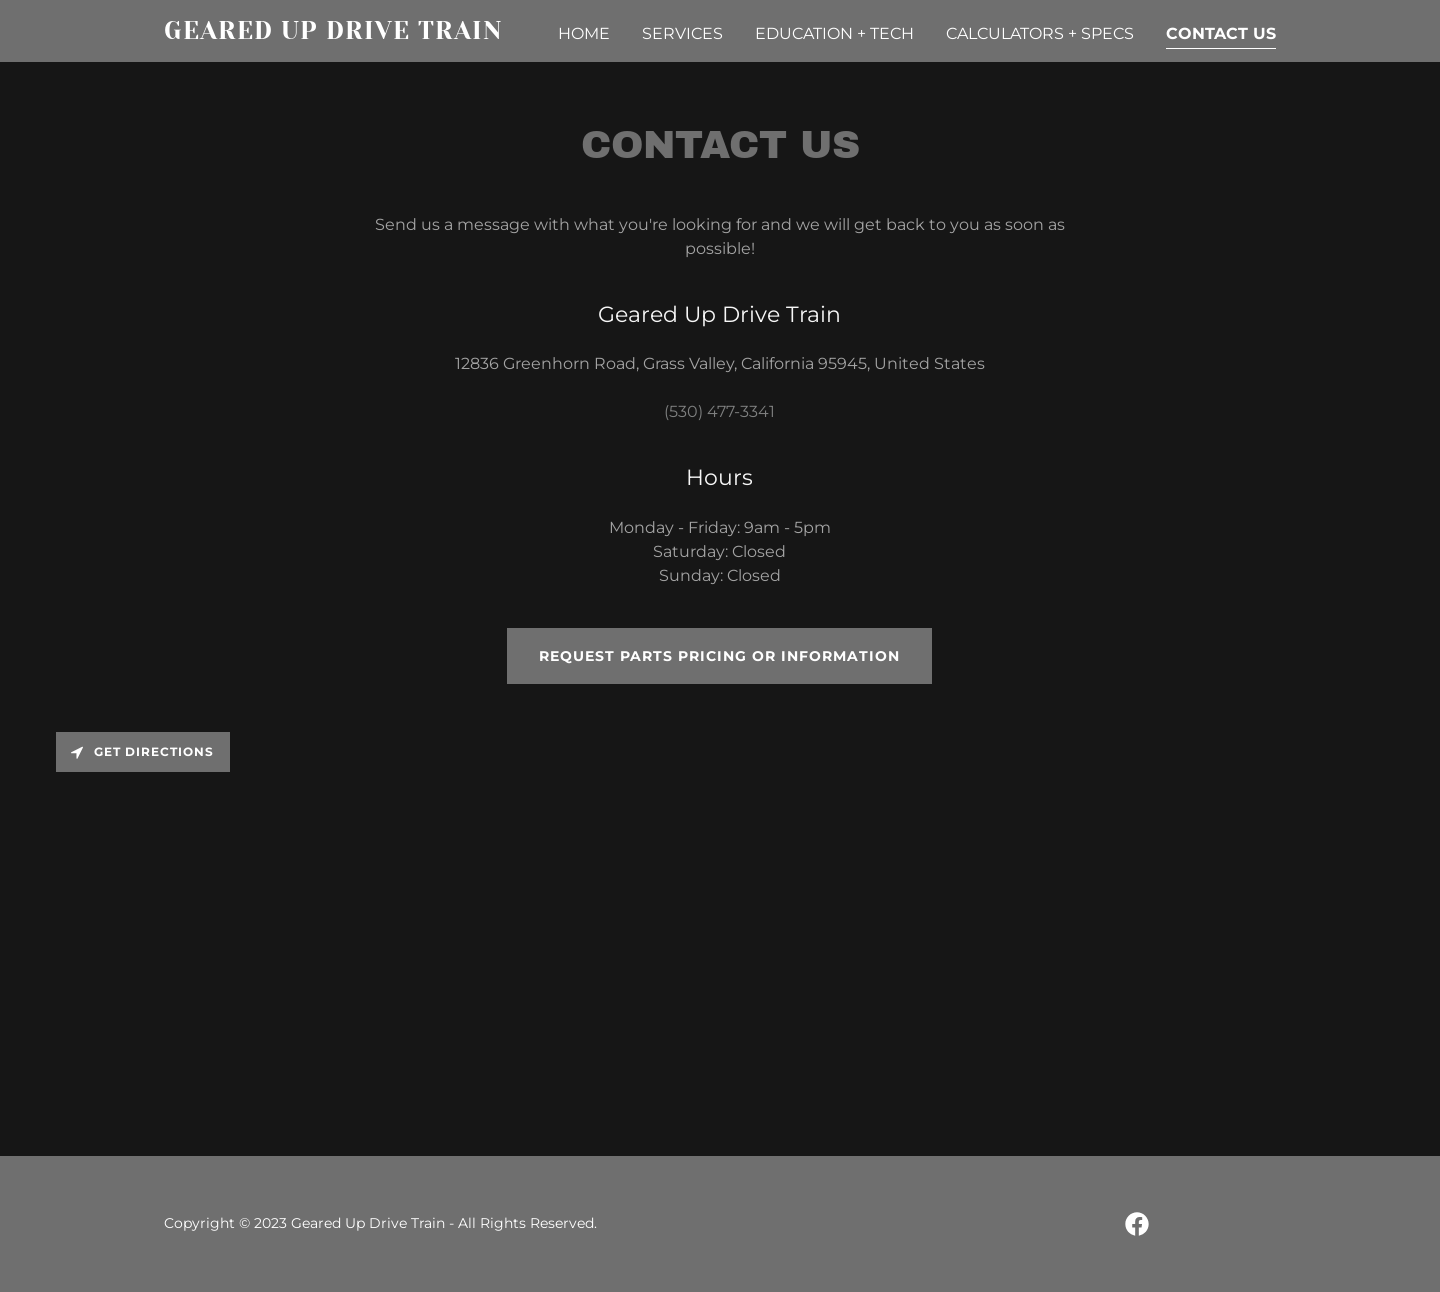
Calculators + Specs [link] (1040, 33)
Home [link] (584, 33)
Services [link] (682, 33)
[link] (358, 33)
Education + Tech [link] (834, 33)
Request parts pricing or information (719, 656)
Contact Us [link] (1221, 33)
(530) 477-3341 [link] (719, 411)
